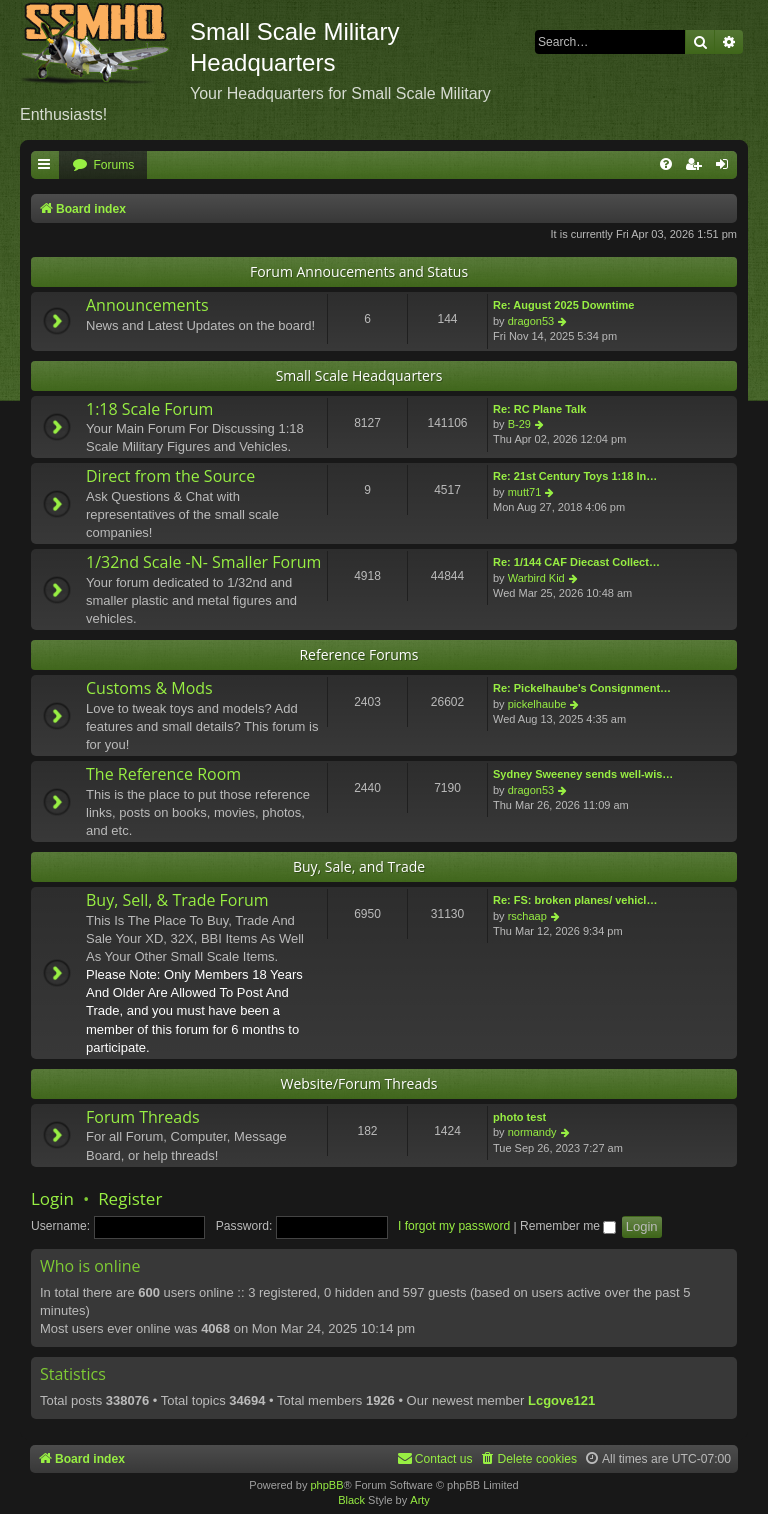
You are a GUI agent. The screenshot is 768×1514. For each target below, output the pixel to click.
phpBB (326, 1485)
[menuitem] (103, 165)
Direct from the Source (170, 476)
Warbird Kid (536, 578)
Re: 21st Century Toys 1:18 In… (575, 476)
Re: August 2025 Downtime (563, 305)
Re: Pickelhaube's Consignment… (582, 688)
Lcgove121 (561, 1400)
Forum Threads (143, 1117)
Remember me (568, 1226)
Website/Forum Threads (359, 1083)
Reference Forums (358, 654)
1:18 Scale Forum (149, 409)
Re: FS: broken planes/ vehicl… (575, 900)
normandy (532, 1132)
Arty (420, 1500)
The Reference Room (163, 774)
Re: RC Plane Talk (539, 409)
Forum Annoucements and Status (359, 271)
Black (351, 1500)
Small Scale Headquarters (359, 375)
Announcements (147, 305)
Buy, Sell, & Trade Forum (177, 900)
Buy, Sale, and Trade (359, 866)
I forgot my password (454, 1226)
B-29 (519, 424)
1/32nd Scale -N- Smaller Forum (203, 562)
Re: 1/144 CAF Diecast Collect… (576, 562)
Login (52, 1198)
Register (130, 1198)
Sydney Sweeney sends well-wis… (583, 774)
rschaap (527, 916)
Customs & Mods (149, 688)
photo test (519, 1117)
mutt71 (525, 492)
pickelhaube (537, 704)
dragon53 (531, 321)
